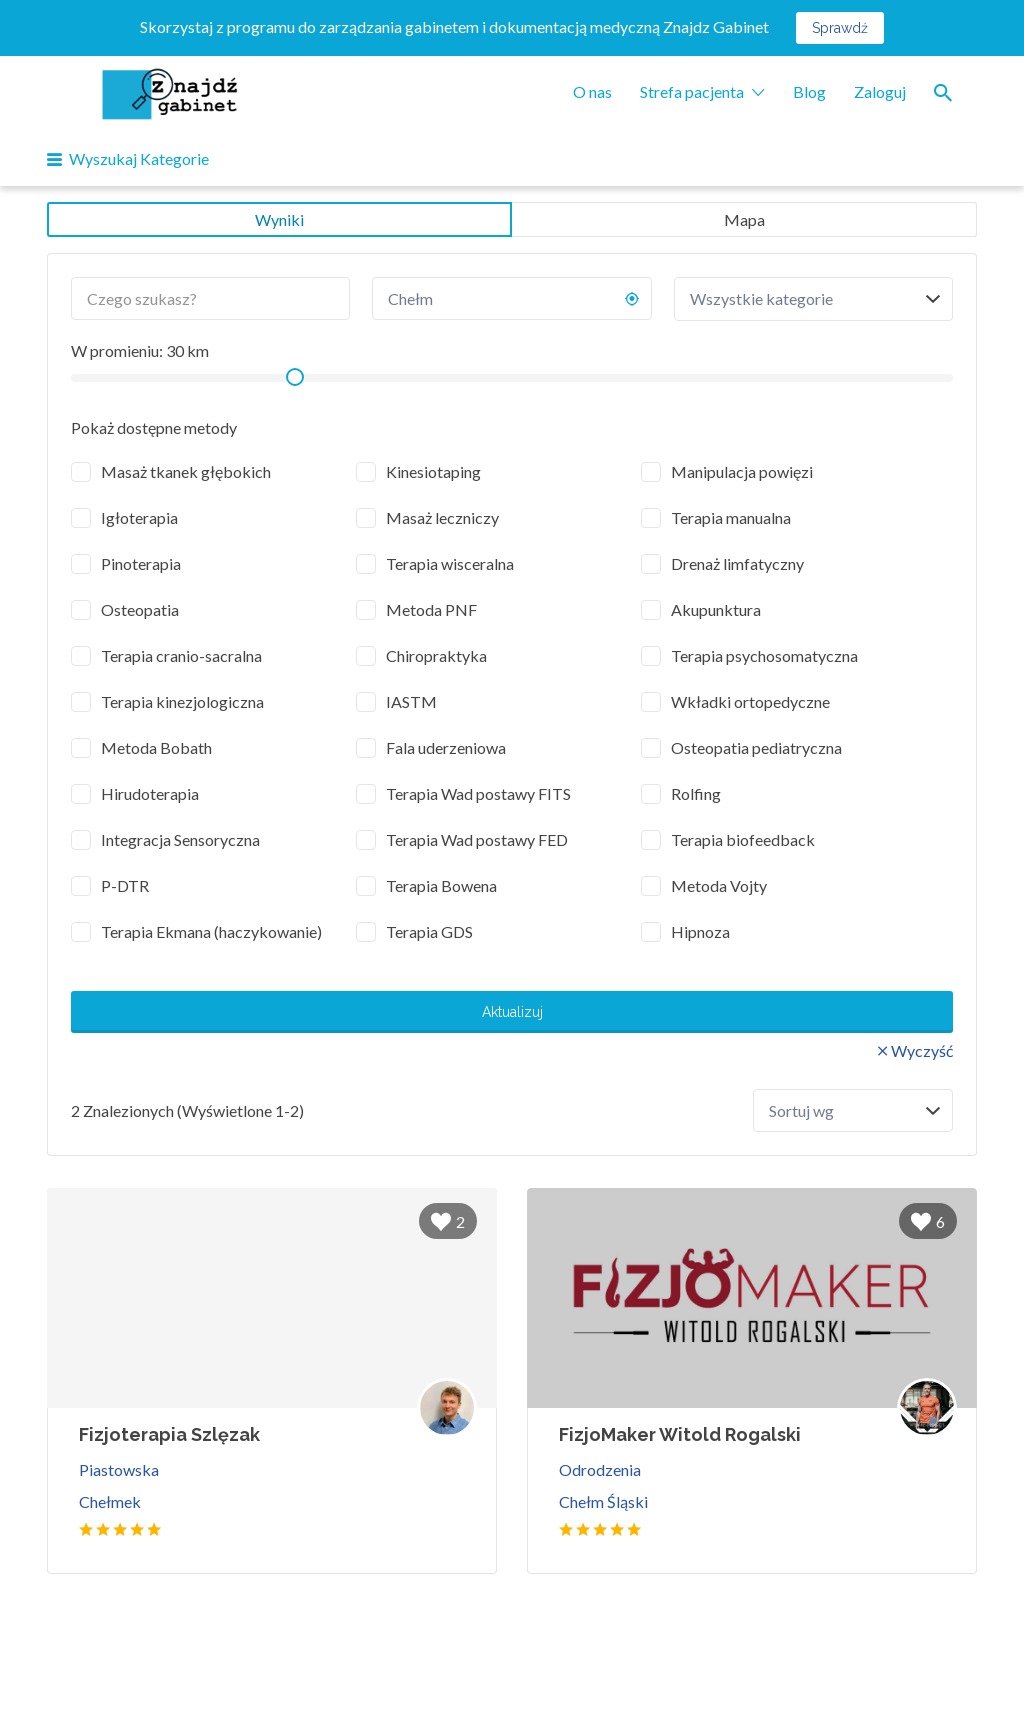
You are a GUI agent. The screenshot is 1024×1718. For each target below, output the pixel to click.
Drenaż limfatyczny (737, 563)
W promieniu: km (140, 350)
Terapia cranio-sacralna (181, 655)
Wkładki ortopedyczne (750, 701)
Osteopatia (140, 609)
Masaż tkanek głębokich (186, 471)
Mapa (744, 219)
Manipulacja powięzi (742, 471)
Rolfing (696, 793)
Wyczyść (922, 1050)
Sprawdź (840, 28)
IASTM (411, 701)
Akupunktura (716, 609)
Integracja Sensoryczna (180, 839)
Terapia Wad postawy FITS (478, 793)
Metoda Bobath (156, 747)
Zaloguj (880, 91)
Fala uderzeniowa (446, 747)
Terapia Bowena (441, 885)
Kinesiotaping (433, 471)
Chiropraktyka (436, 655)
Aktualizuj (512, 1012)
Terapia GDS (429, 931)
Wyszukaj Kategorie (139, 158)
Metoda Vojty (719, 885)
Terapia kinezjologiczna (182, 701)
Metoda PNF (431, 609)
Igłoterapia (139, 517)
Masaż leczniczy (442, 517)
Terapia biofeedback (743, 839)
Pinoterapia (141, 563)
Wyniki (279, 219)
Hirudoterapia (150, 793)
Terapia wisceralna (450, 563)
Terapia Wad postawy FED (477, 839)
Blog (809, 91)
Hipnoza (700, 931)
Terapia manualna (731, 517)
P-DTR (125, 885)
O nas (592, 91)
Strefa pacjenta (692, 91)
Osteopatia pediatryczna (756, 747)
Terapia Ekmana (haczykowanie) (211, 931)
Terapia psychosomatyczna (764, 655)
